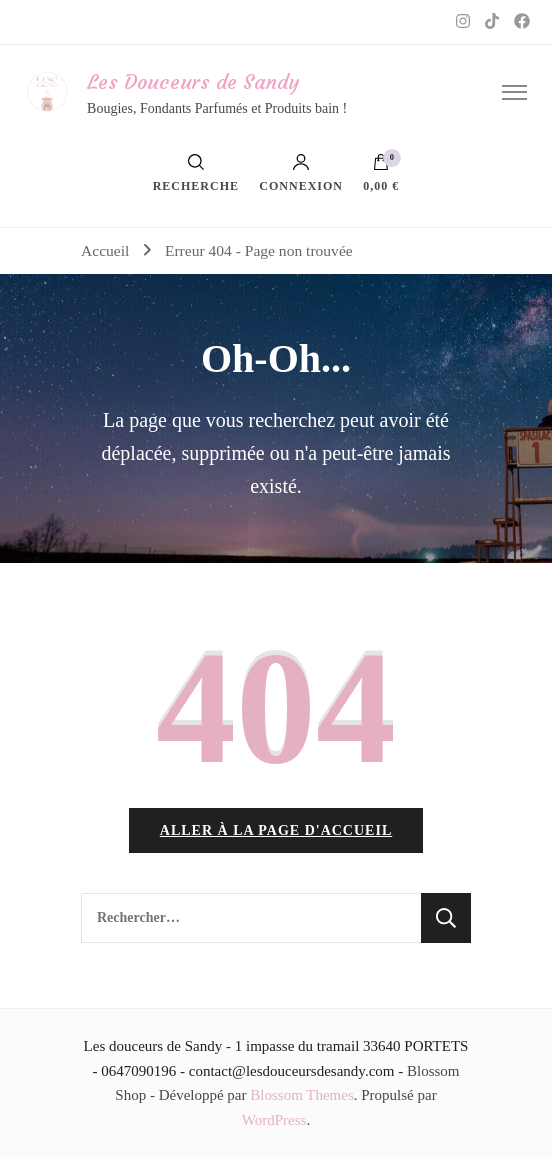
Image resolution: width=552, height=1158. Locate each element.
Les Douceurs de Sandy (193, 81)
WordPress (274, 1120)
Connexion (301, 173)
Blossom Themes (301, 1095)
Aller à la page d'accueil (276, 830)
